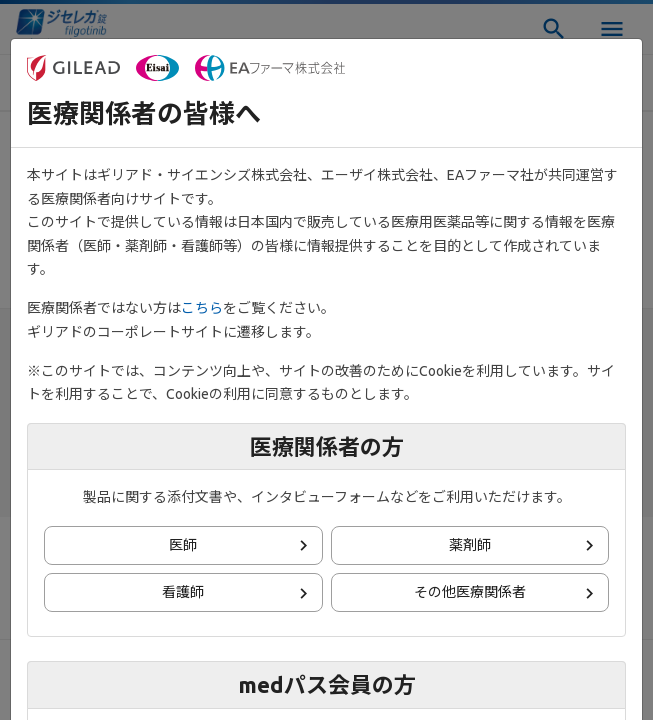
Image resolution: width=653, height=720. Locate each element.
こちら (202, 308)
